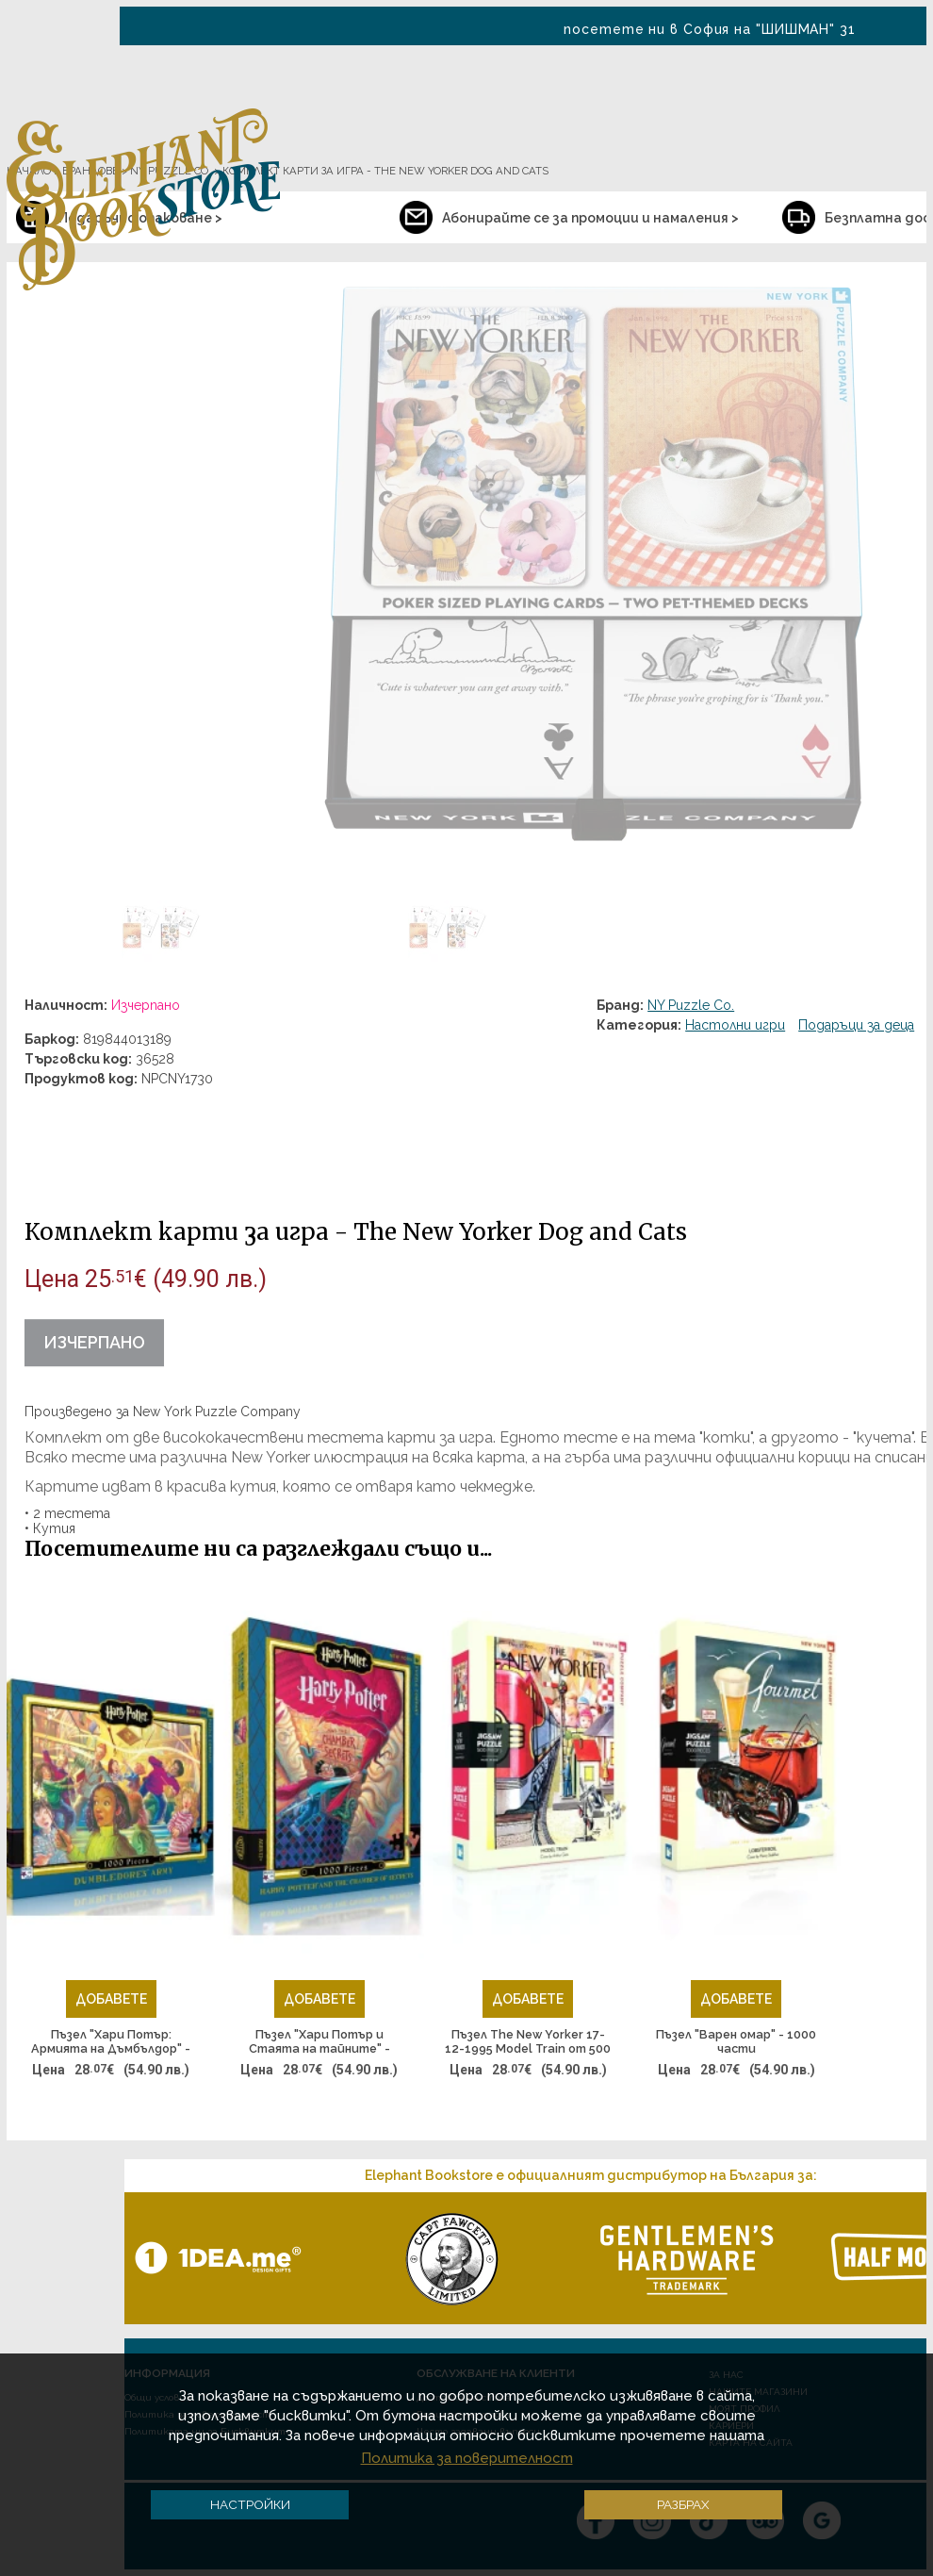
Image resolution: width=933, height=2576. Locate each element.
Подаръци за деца (856, 1024)
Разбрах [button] (683, 2504)
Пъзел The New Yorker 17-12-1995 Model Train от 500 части (528, 2042)
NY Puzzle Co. (690, 1005)
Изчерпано (94, 1342)
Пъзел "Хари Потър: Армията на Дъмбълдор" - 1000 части (110, 2042)
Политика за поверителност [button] (467, 2458)
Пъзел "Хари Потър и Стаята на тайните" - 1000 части (319, 2042)
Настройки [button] (250, 2504)
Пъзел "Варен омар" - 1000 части (736, 2041)
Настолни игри (735, 1024)
